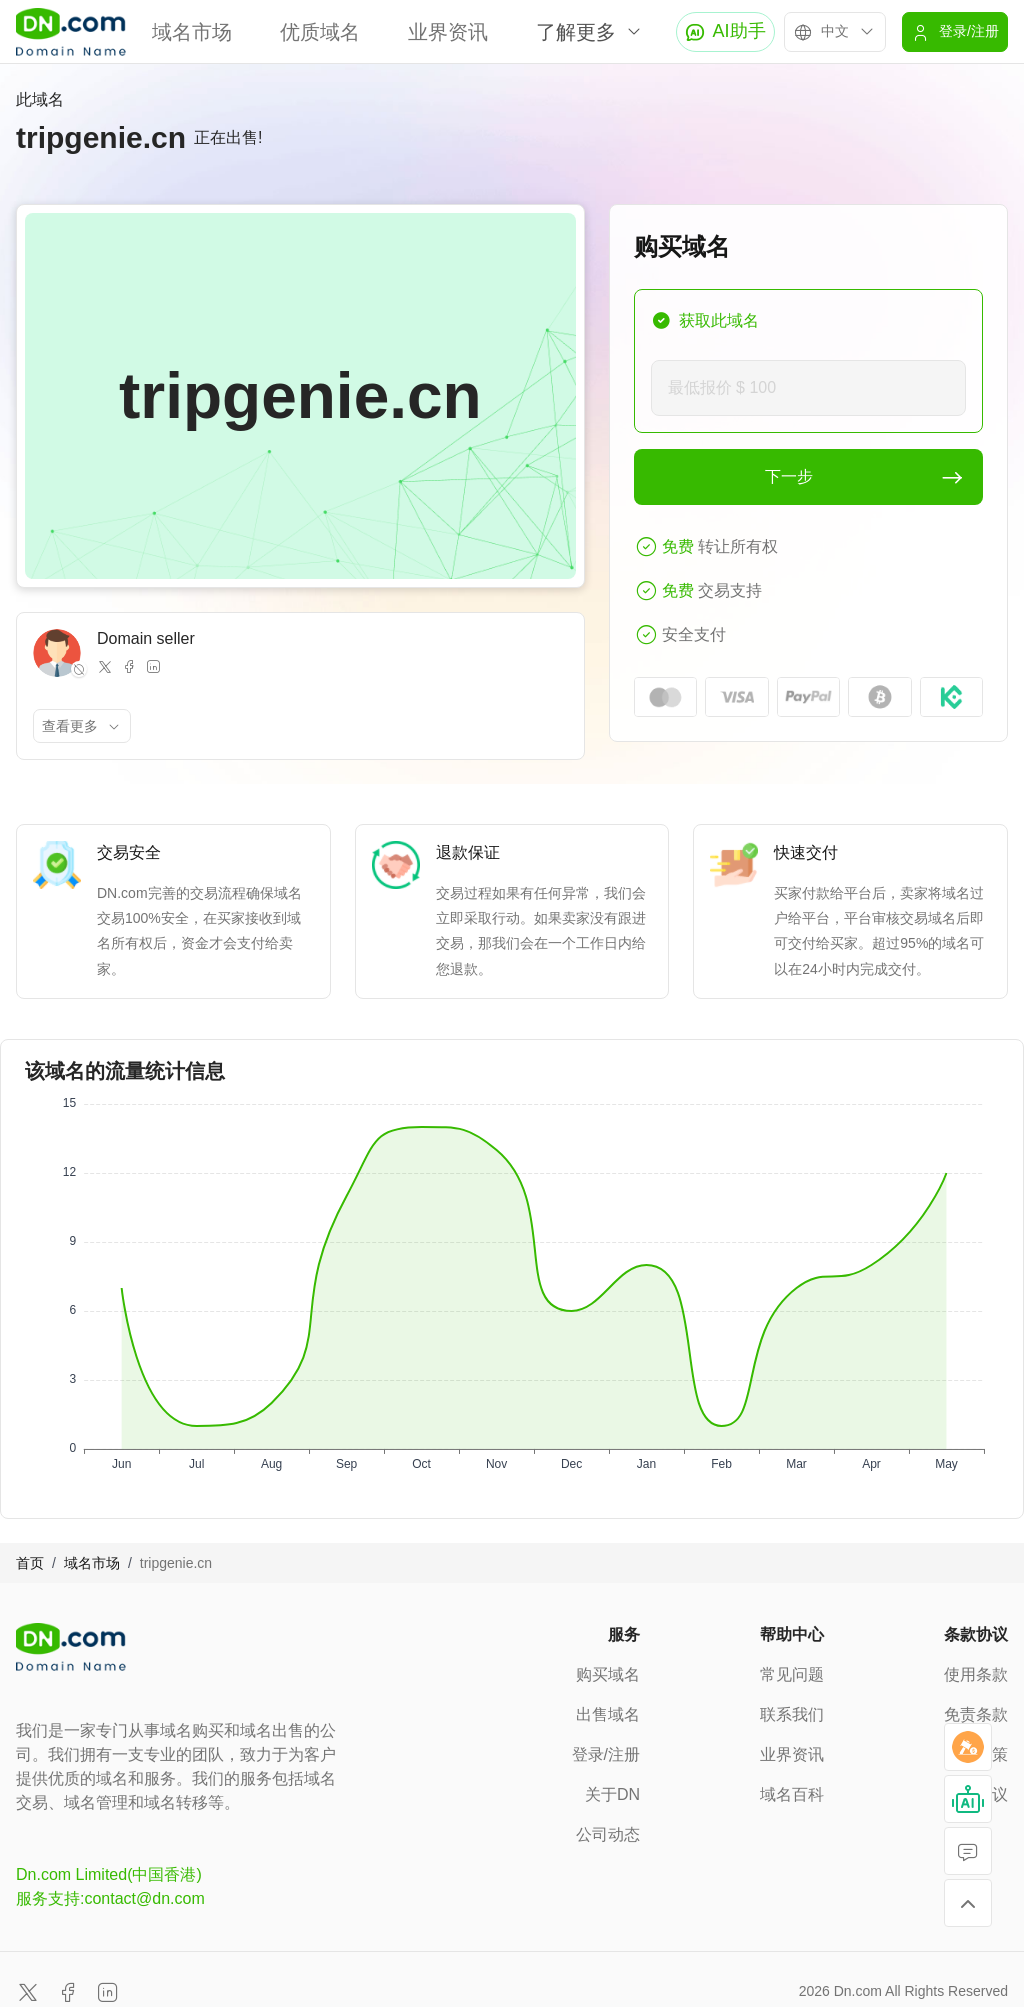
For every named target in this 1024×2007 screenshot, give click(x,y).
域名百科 (792, 1794)
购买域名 (608, 1674)
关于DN (612, 1794)
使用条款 (976, 1674)
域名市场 (192, 32)
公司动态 (608, 1834)
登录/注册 (606, 1754)
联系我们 (792, 1714)
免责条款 (976, 1714)
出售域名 (608, 1714)
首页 (30, 1563)
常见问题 (792, 1674)
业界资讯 (448, 32)
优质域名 (320, 32)
